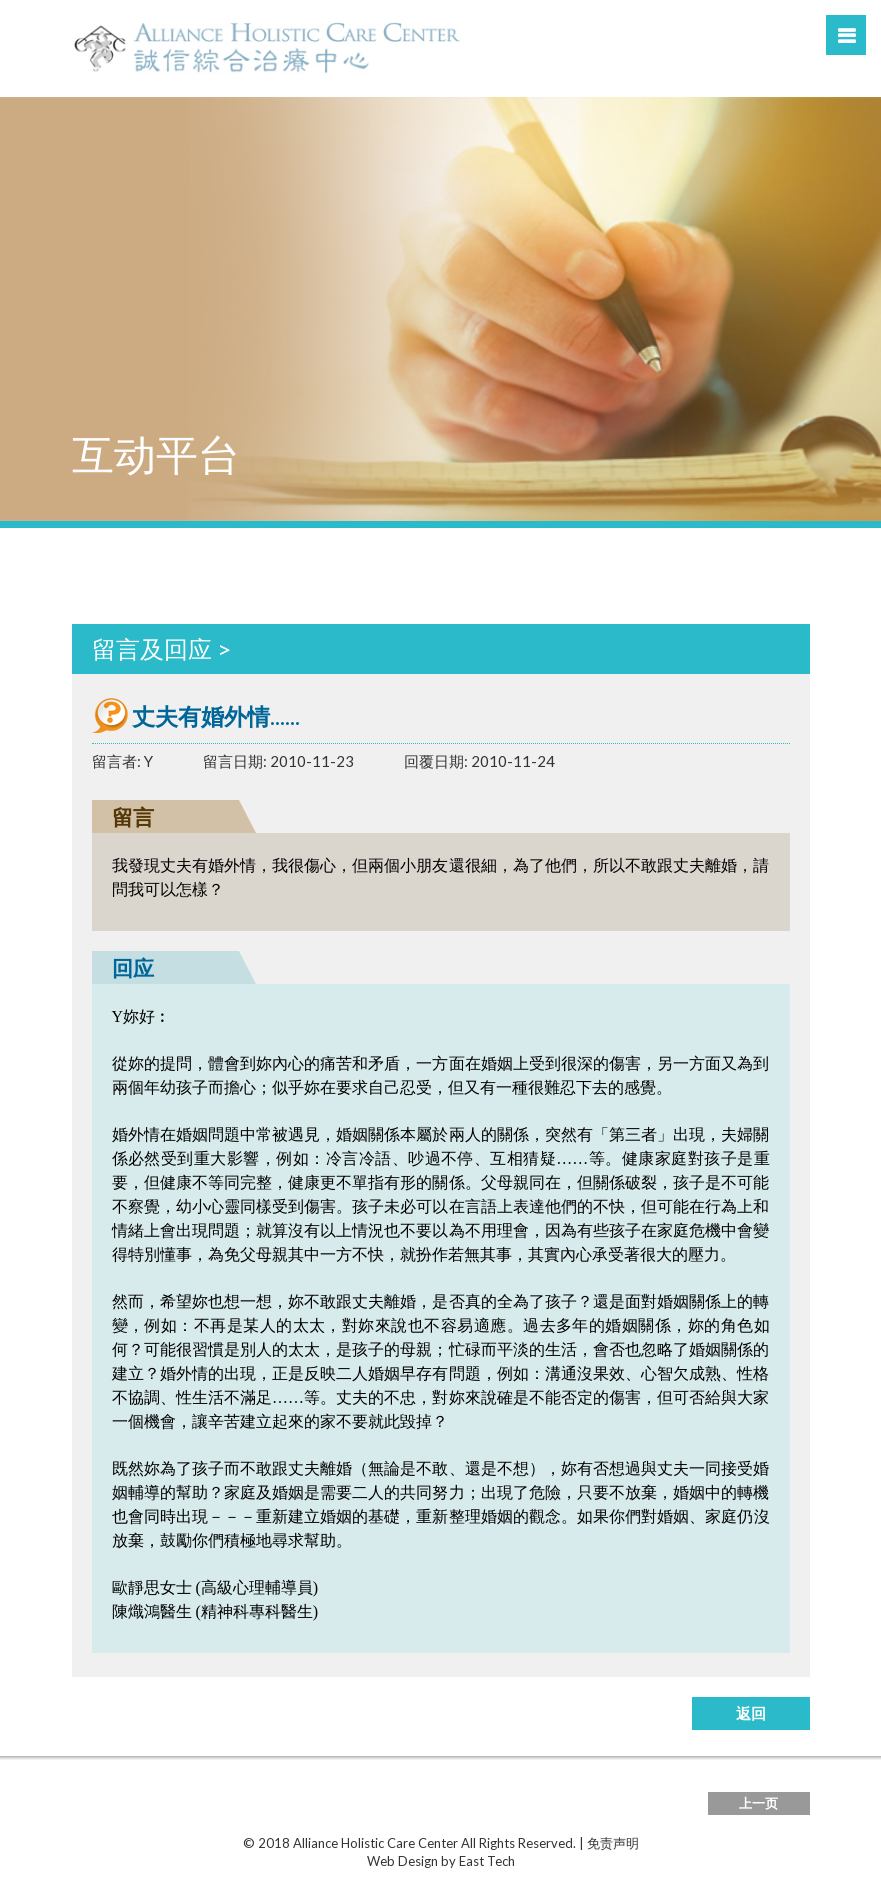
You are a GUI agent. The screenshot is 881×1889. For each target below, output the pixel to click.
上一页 (758, 1803)
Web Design (402, 1861)
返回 (751, 1713)
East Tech (487, 1861)
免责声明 (613, 1843)
